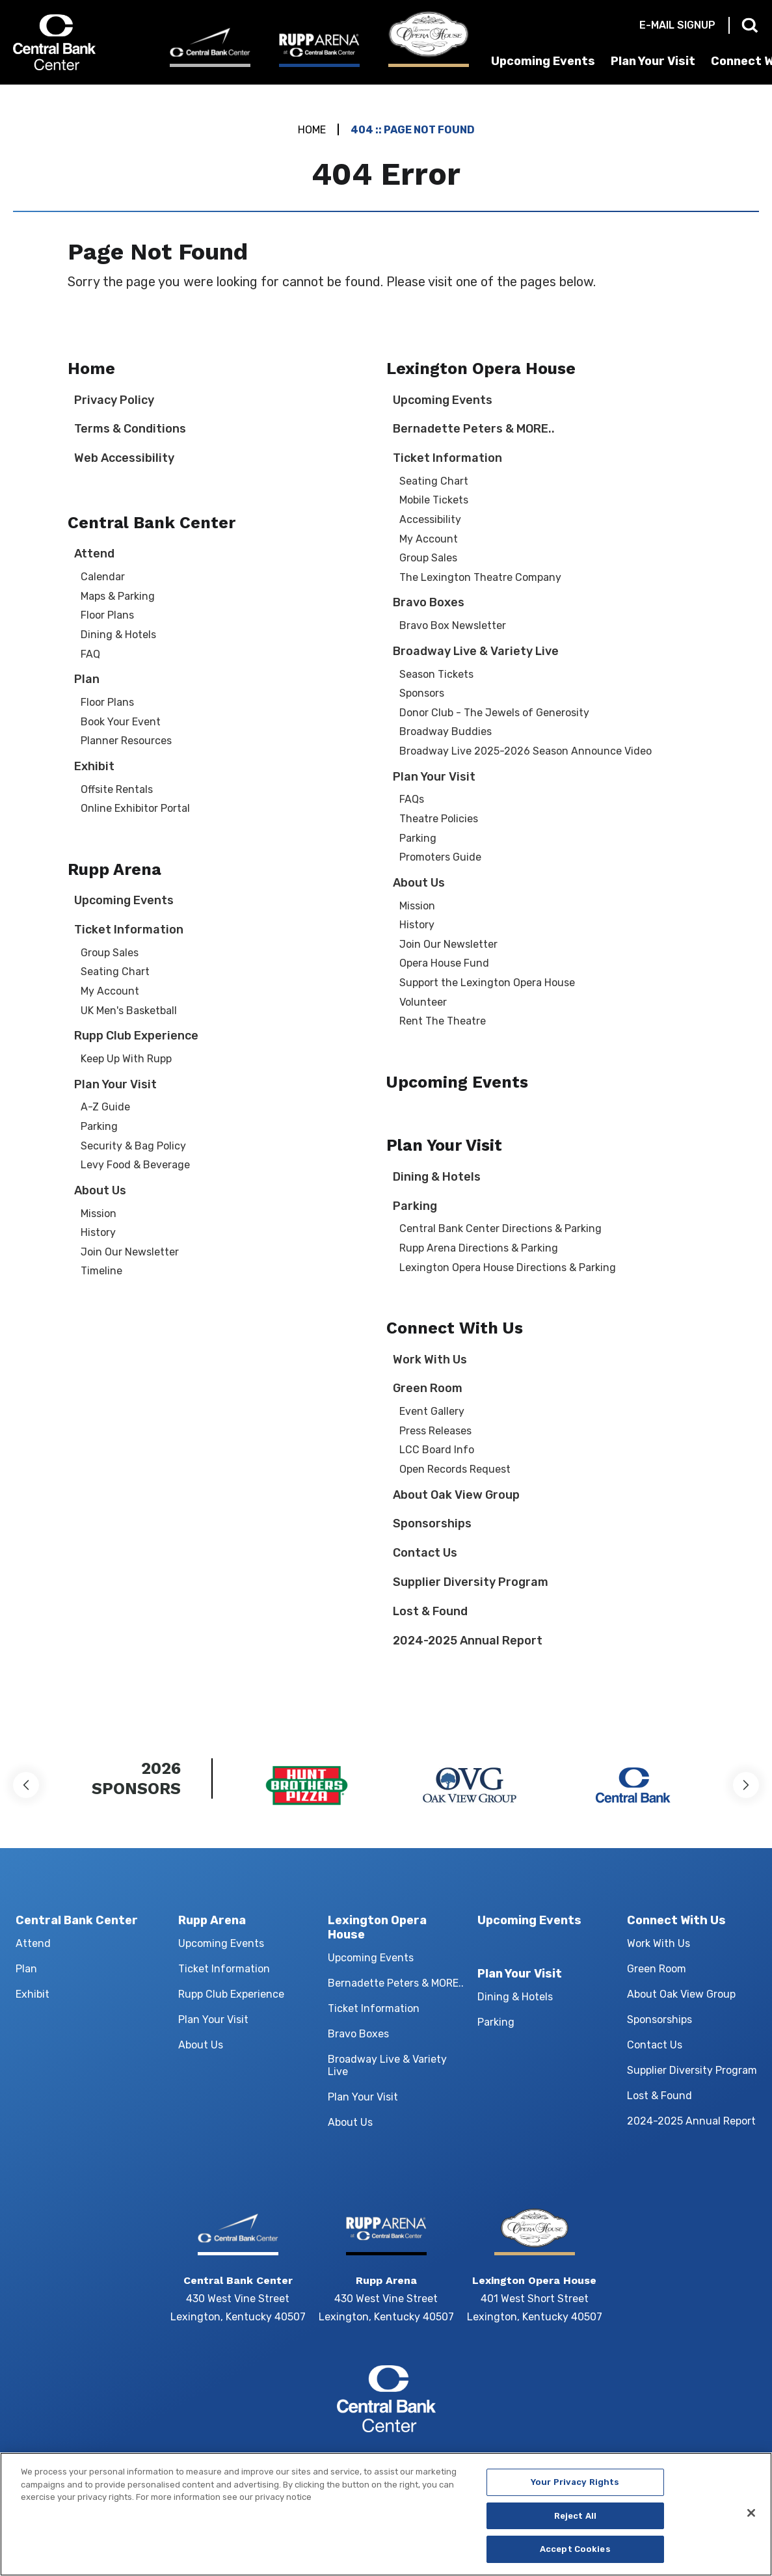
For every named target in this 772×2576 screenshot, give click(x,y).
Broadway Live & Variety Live (476, 651)
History (98, 1232)
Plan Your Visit (653, 61)
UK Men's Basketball (129, 1010)
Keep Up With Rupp (126, 1059)
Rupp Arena (114, 869)
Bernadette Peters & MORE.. (474, 429)
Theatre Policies (438, 818)
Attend (94, 553)
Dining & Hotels (118, 634)
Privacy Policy (114, 400)
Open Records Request (455, 1469)
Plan (87, 679)
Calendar (103, 576)
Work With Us (430, 1359)
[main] (386, 903)
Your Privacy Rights (575, 2486)
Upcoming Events (543, 61)
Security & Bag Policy (133, 1146)
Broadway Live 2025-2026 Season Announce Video (525, 751)
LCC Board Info (436, 1449)
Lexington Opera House (481, 368)
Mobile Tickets (433, 500)
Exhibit (94, 766)
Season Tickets (436, 674)
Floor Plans (107, 615)
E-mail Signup (677, 25)
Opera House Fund (444, 963)
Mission (98, 1213)
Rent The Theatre (442, 1021)
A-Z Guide (105, 1107)
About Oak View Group (456, 1495)
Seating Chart (115, 971)
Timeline (101, 1271)
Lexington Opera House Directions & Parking (507, 1267)
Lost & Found (430, 1611)
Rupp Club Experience (136, 1035)
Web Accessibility (124, 458)
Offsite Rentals (117, 789)
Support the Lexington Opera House (487, 982)
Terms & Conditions (130, 429)
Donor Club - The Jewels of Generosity (494, 712)
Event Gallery (431, 1411)
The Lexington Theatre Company (480, 577)
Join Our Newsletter (130, 1252)
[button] (26, 1785)
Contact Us (425, 1553)
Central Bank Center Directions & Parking (500, 1228)
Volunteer (423, 1002)
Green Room (427, 1388)
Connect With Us (454, 1328)
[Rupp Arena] (319, 49)
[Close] (751, 2517)
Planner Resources (126, 740)
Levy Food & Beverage (135, 1165)
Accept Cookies (575, 2554)
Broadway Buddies (445, 731)
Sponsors (421, 693)
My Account (110, 991)
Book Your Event (121, 722)
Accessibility (430, 519)
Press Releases (435, 1431)
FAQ (90, 654)
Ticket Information (128, 929)
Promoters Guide (440, 857)
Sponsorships (432, 1523)
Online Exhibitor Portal (135, 808)
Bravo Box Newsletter (452, 625)
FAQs (411, 799)
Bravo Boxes (428, 602)
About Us (100, 1190)
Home (312, 130)
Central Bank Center (80, 42)
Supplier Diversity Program (470, 1582)
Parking (99, 1126)
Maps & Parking (118, 596)
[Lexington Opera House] (428, 39)
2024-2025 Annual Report (467, 1640)
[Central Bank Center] (210, 47)
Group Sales (110, 952)
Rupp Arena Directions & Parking (478, 1248)
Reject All (575, 2520)
